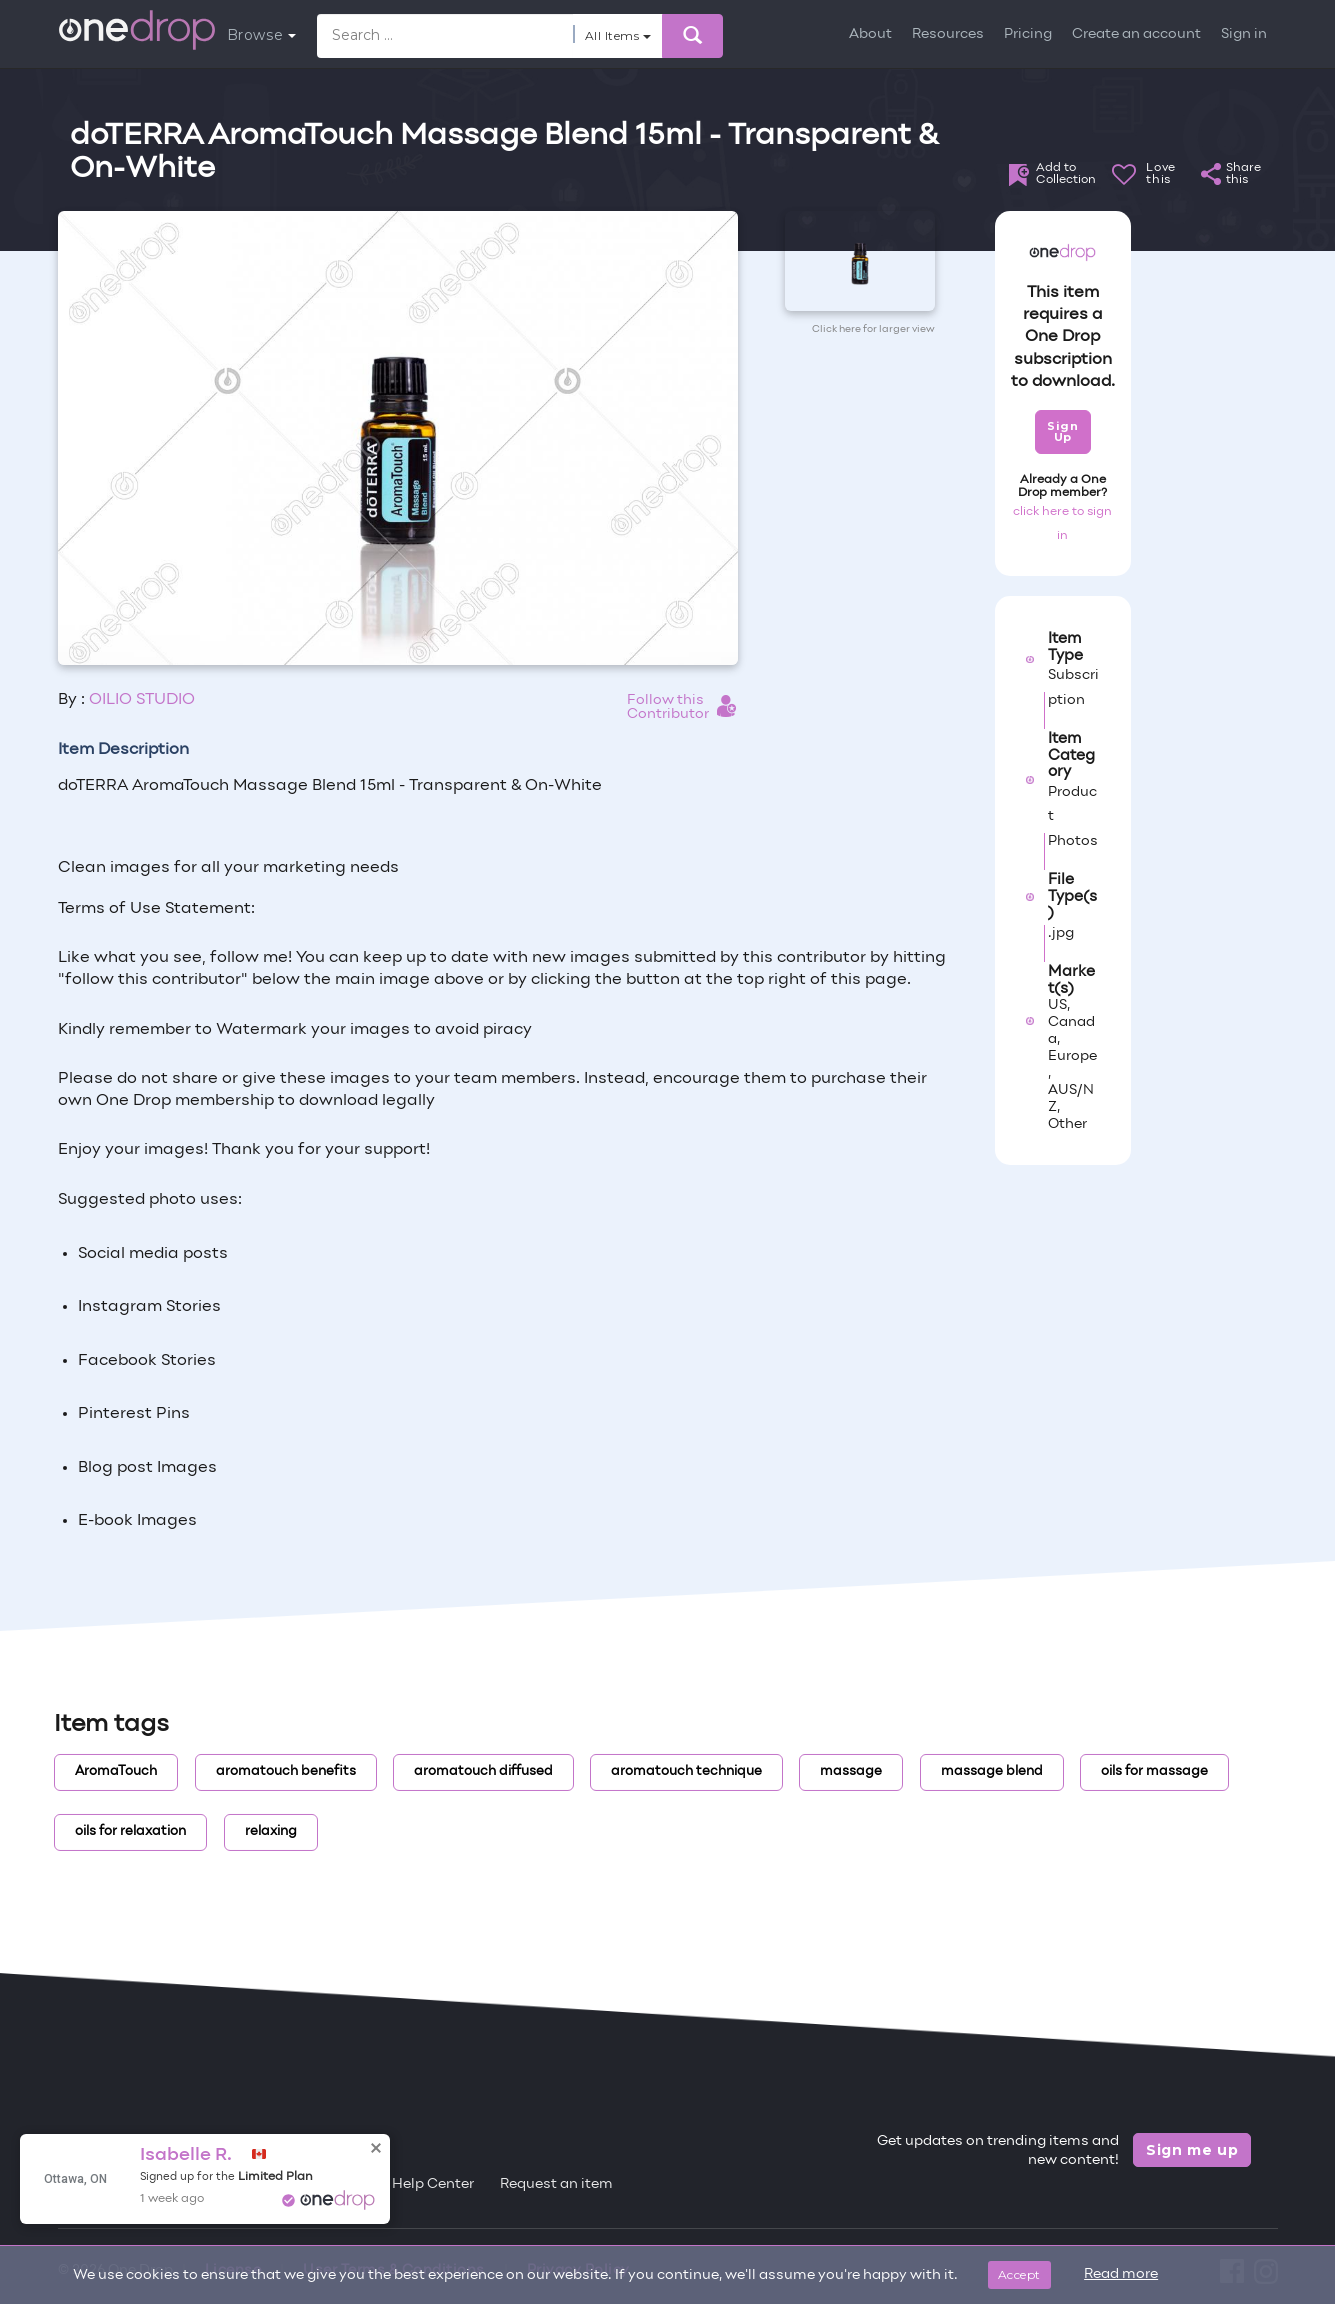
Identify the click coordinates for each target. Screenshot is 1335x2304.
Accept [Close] (1019, 2274)
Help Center (433, 2184)
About (870, 34)
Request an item (556, 2184)
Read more (1121, 2274)
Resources (948, 34)
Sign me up (1192, 2150)
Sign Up (1062, 431)
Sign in (1244, 34)
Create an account (1136, 34)
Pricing (1028, 34)
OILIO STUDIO (142, 700)
